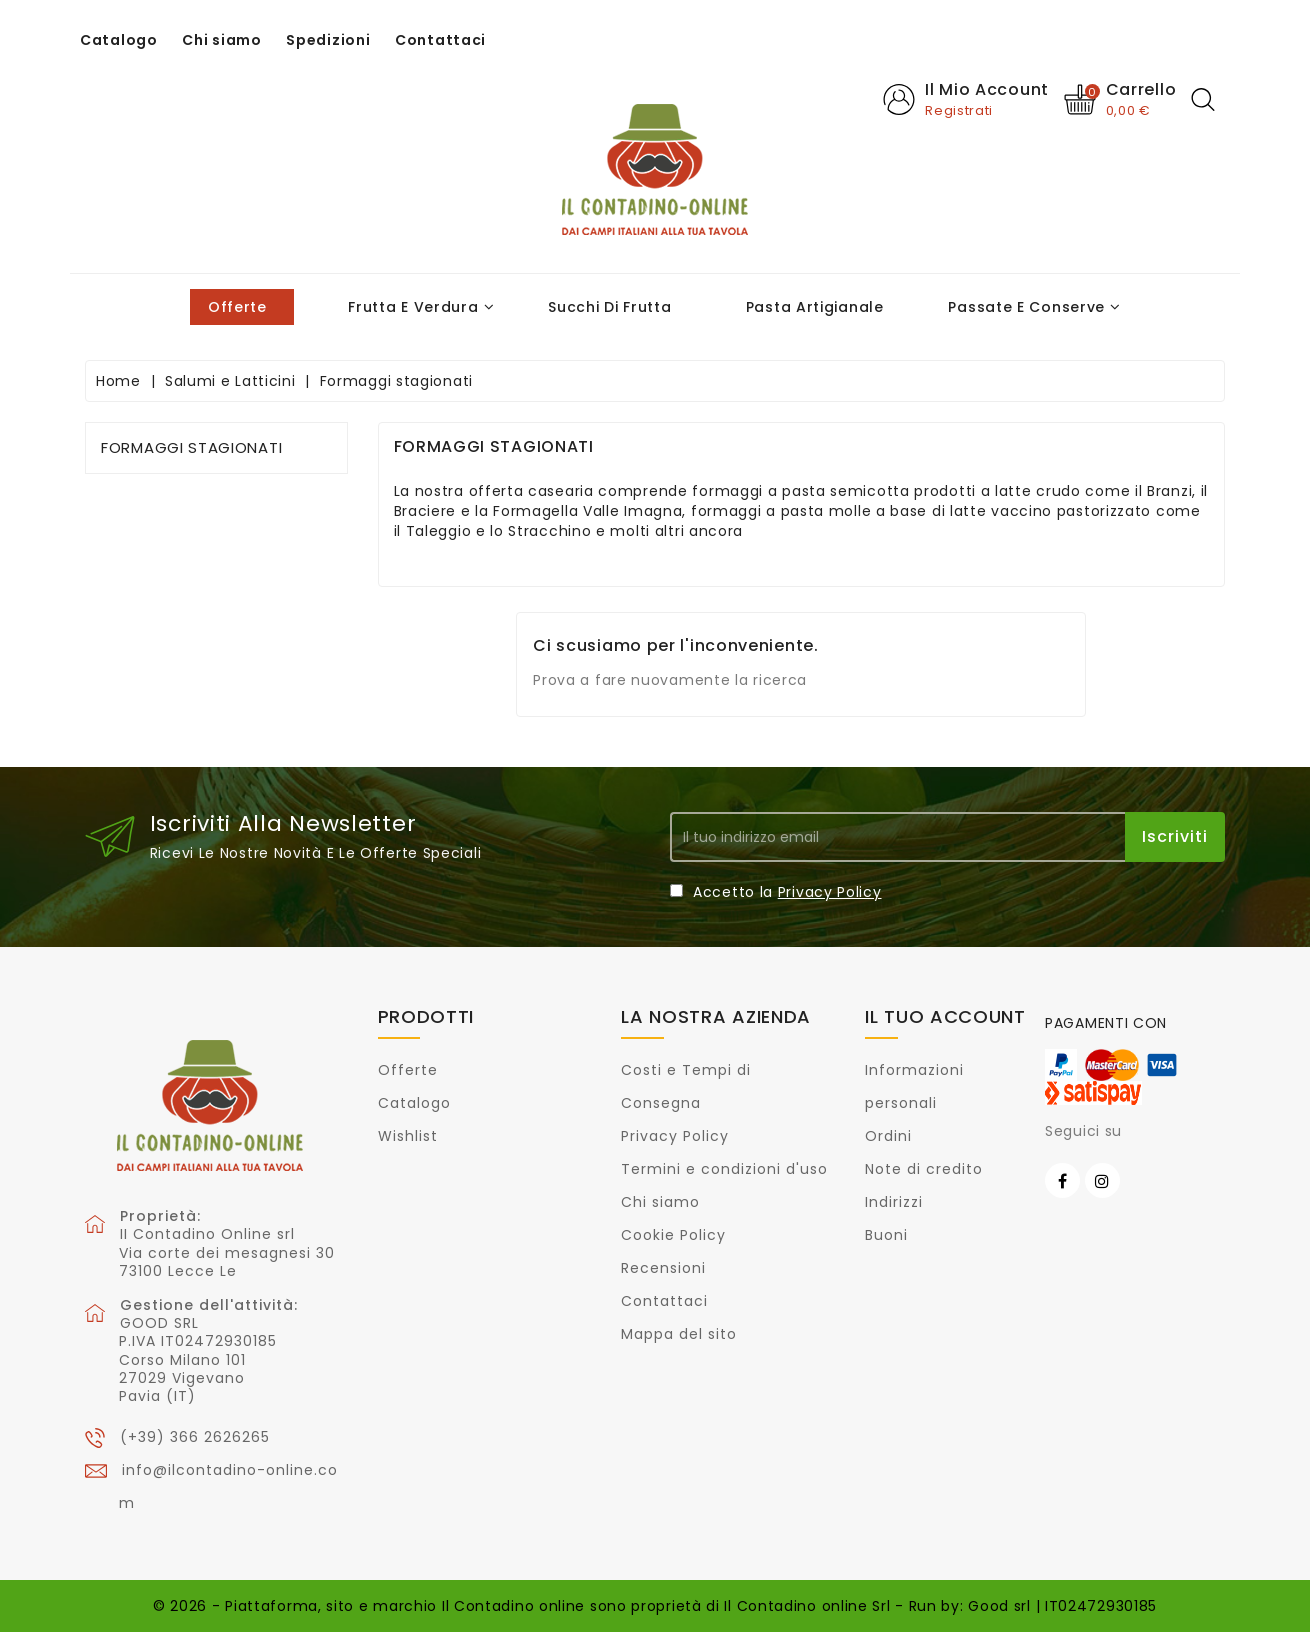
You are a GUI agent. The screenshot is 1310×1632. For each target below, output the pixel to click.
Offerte (408, 1070)
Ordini (888, 1136)
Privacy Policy (830, 892)
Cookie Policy (673, 1235)
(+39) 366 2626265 (195, 1437)
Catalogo (119, 40)
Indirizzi (894, 1202)
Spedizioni (328, 40)
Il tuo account (945, 1016)
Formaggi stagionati (191, 447)
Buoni (886, 1235)
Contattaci (440, 40)
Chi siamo (221, 40)
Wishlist (408, 1136)
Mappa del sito (679, 1334)
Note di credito (924, 1169)
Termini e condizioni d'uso (724, 1169)
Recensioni (663, 1268)
